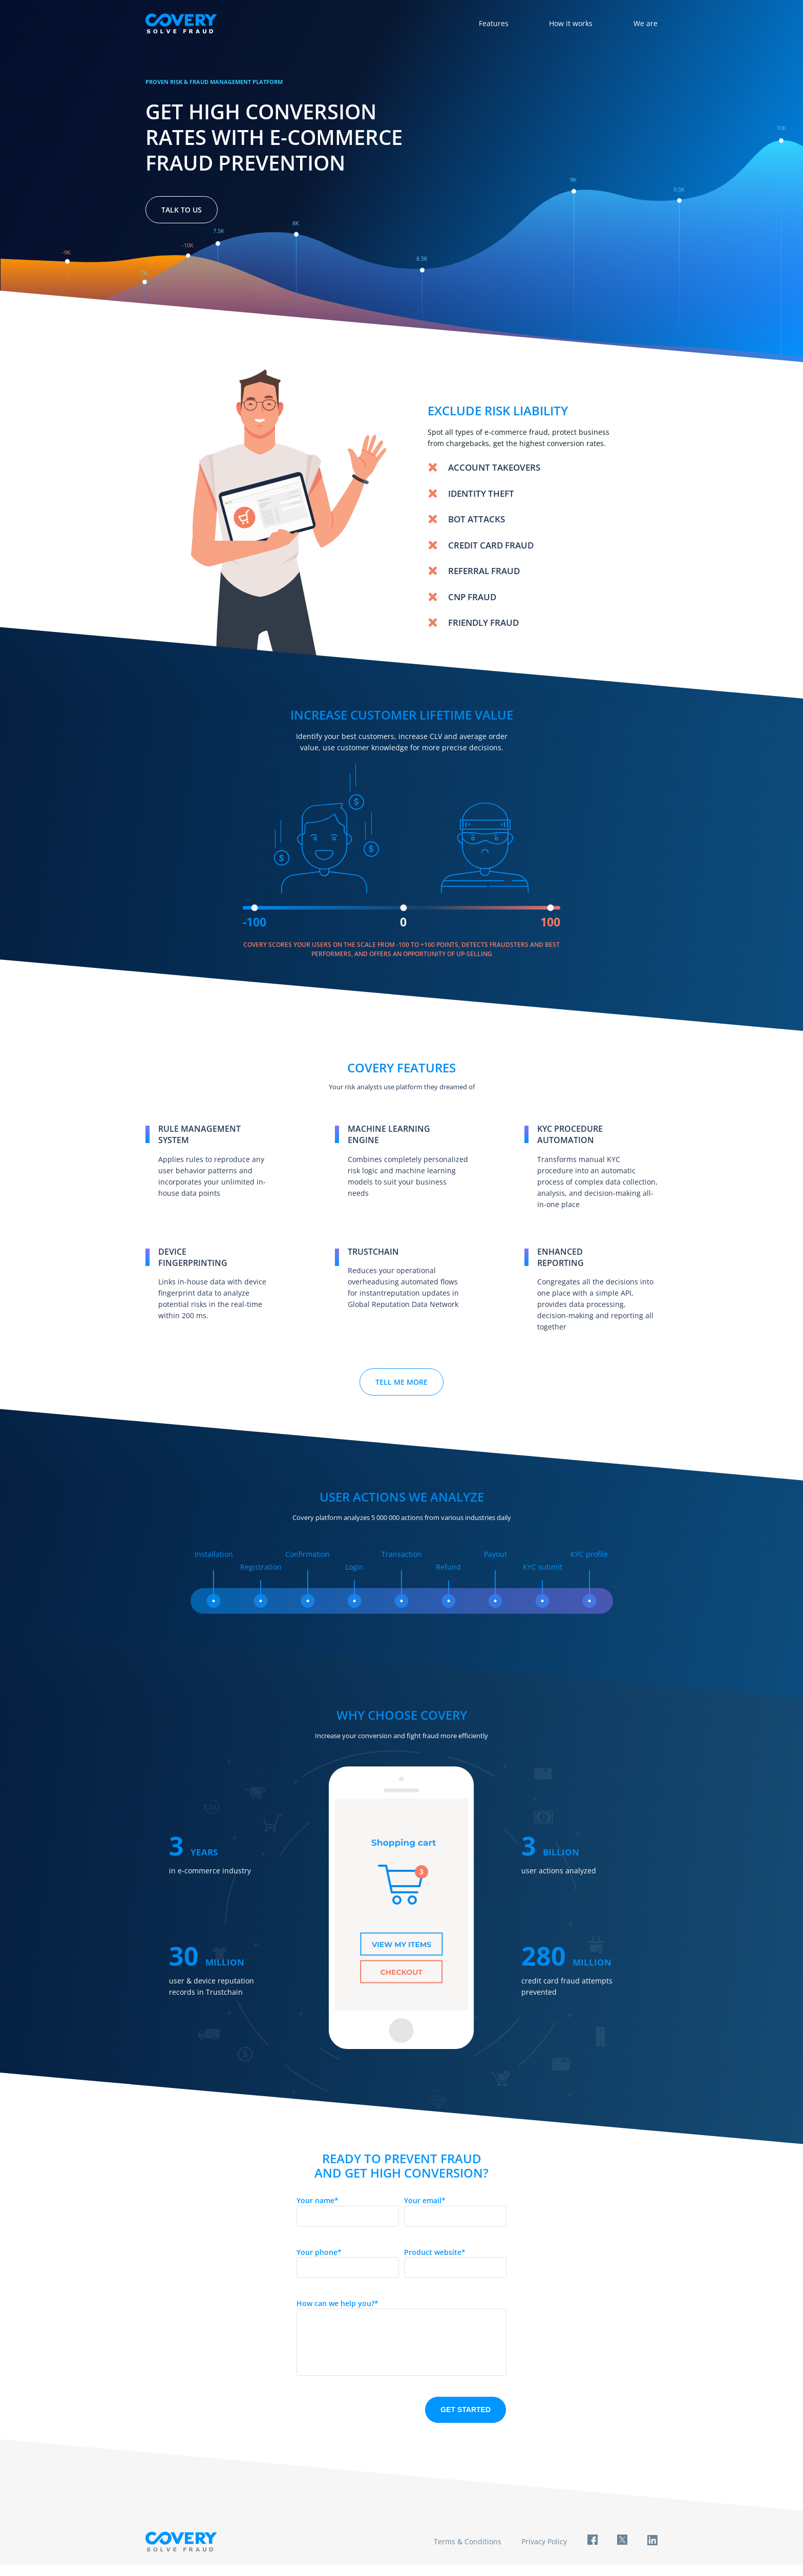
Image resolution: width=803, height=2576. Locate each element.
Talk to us (181, 210)
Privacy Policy (542, 2552)
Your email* (425, 2200)
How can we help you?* (337, 2303)
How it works (571, 23)
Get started (465, 2420)
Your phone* (319, 2252)
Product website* (435, 2252)
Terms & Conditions (465, 2552)
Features (493, 23)
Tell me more (401, 1382)
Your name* (318, 2200)
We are (645, 23)
